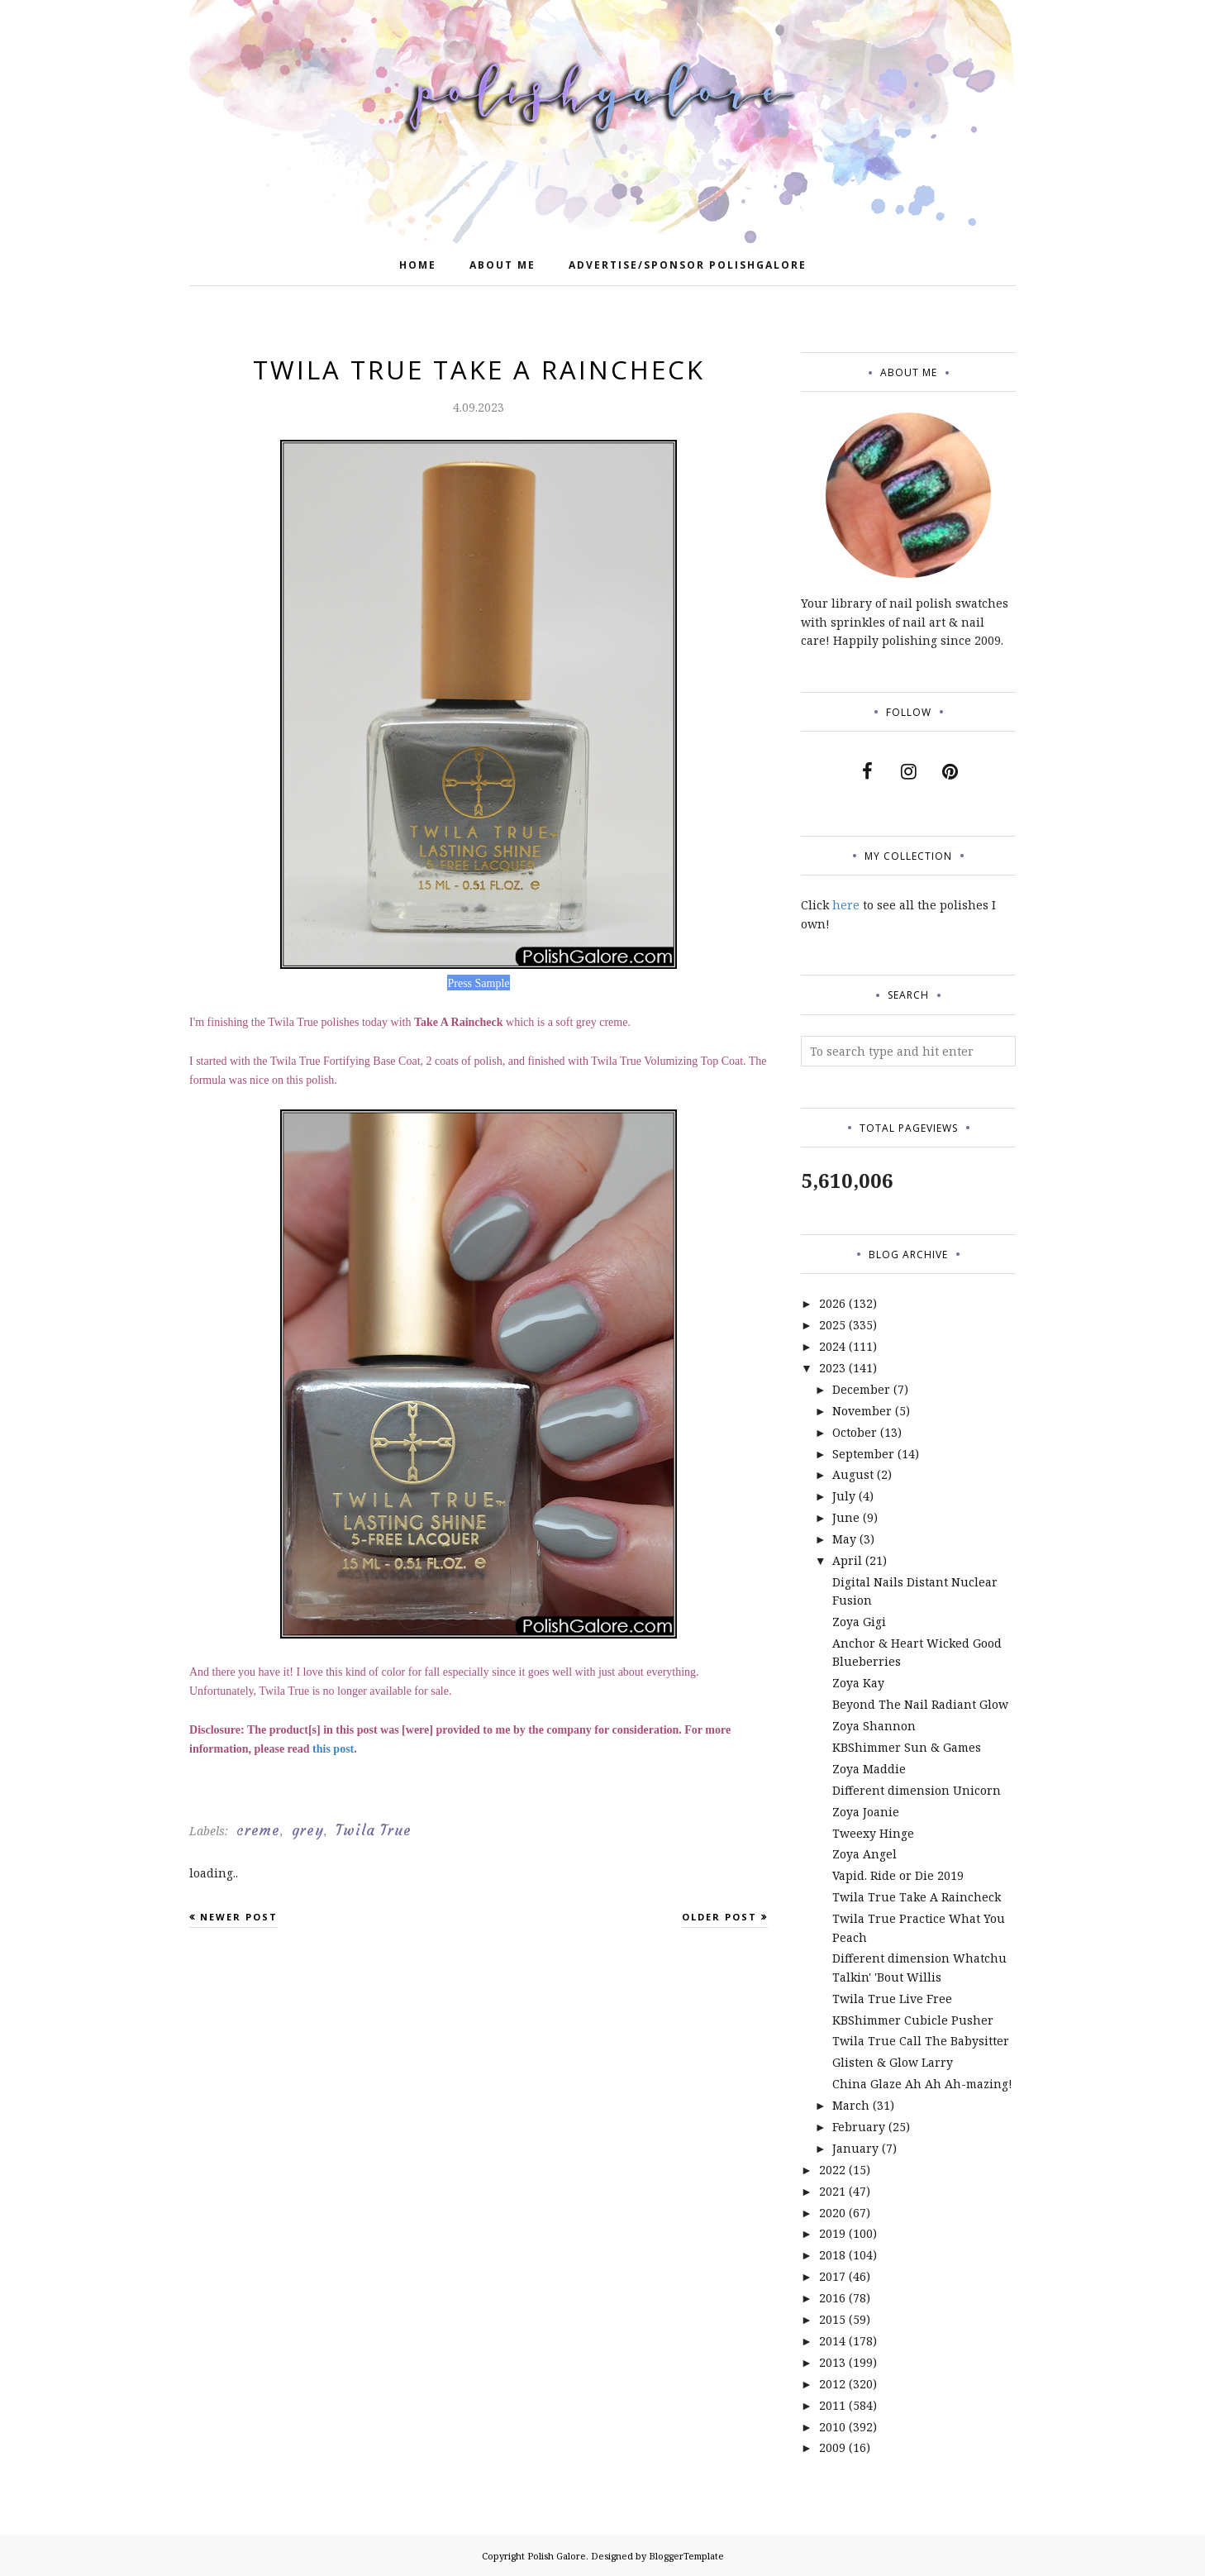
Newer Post (239, 1917)
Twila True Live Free (892, 1998)
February (858, 2127)
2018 (832, 2255)
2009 (832, 2447)
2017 (832, 2276)
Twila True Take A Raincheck (916, 1897)
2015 (832, 2319)
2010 (832, 2427)
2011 (832, 2405)
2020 (832, 2213)
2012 (832, 2384)
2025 (832, 1325)
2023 (832, 1368)
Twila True (374, 1830)
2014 (832, 2341)
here (846, 905)
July (843, 1496)
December (861, 1389)
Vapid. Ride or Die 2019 (898, 1875)
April (847, 1560)
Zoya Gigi (859, 1621)
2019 (832, 2233)
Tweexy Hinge (873, 1833)
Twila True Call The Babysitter (920, 2041)
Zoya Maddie (869, 1769)
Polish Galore (556, 2556)
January (855, 2148)
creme (258, 1830)
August (853, 1474)
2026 (832, 1303)
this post (333, 1749)
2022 (832, 2170)
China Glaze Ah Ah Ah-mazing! (922, 2084)
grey (308, 1830)
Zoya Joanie (865, 1812)
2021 (832, 2191)
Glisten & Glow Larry (892, 2062)
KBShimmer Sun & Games (906, 1747)
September (863, 1454)
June (846, 1517)
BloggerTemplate (686, 2556)
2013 (832, 2362)
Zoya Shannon (874, 1726)
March (850, 2105)
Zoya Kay (858, 1683)
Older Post (719, 1917)
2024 (832, 1346)
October (854, 1432)
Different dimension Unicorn (916, 1790)
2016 (832, 2298)
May (844, 1539)
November (862, 1411)
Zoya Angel (864, 1854)
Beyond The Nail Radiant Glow (920, 1704)
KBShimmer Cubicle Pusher (912, 2020)
